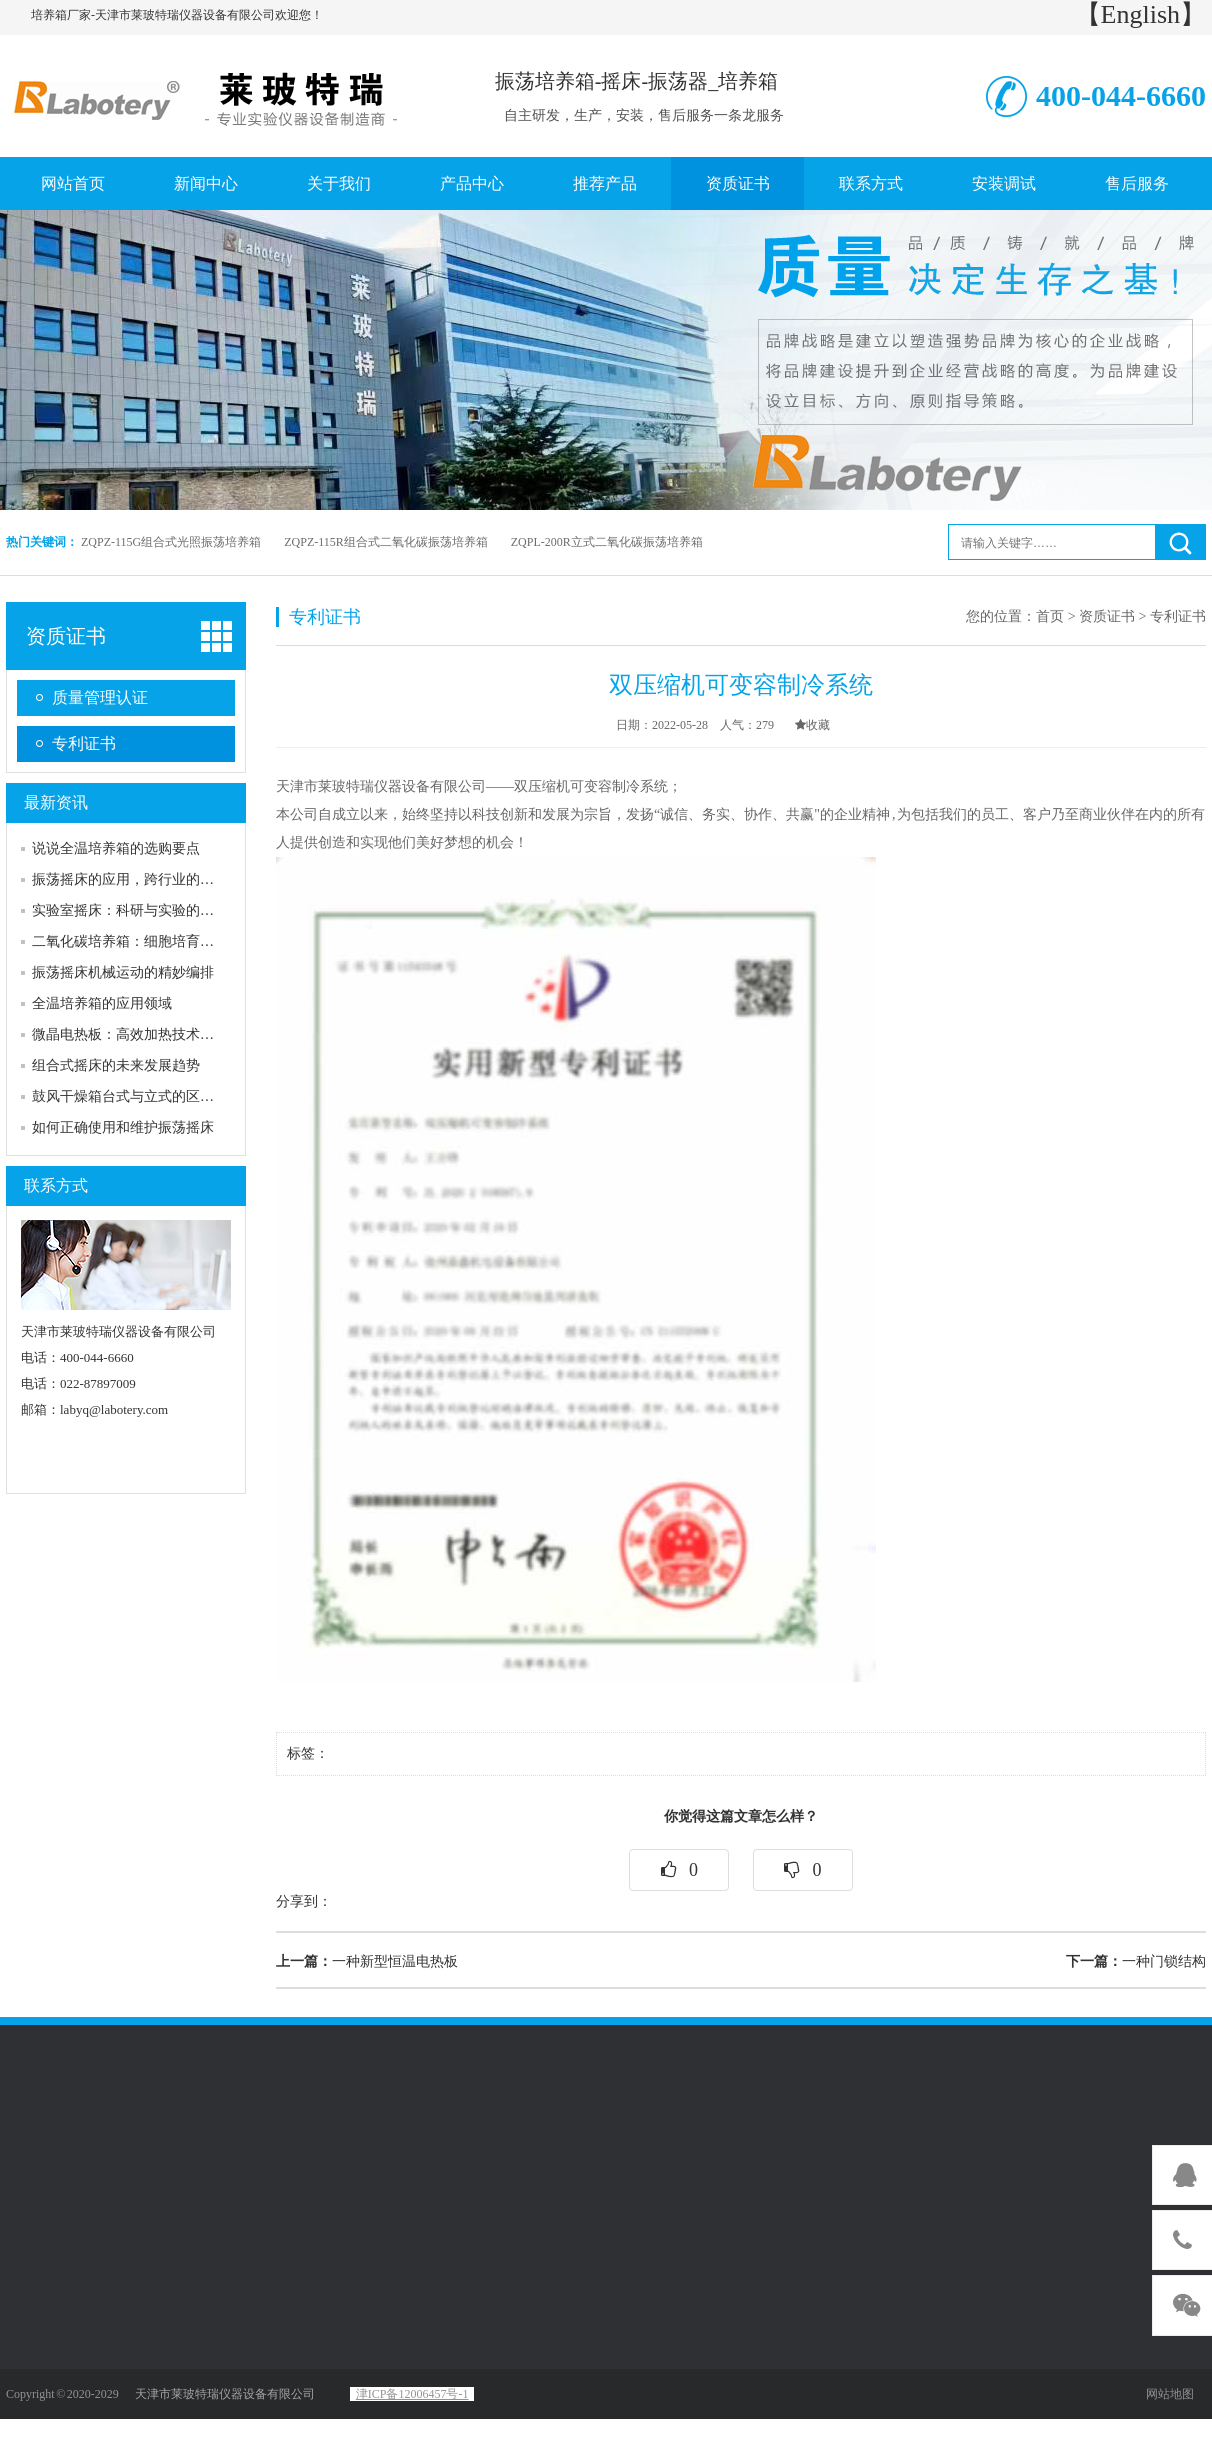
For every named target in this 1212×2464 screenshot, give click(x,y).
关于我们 (339, 183)
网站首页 (73, 183)
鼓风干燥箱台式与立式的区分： (130, 1096)
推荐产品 (605, 183)
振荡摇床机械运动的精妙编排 (123, 972)
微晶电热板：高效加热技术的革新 (137, 1034)
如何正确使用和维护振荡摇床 (123, 1127)
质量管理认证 (100, 697)
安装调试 (1004, 183)
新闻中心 (206, 183)
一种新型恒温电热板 (367, 1961)
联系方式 (871, 183)
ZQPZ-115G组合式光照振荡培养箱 (171, 542)
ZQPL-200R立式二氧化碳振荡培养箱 (607, 542)
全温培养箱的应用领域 (102, 1003)
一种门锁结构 (1136, 1961)
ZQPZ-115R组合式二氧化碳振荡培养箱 (386, 542)
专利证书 (84, 743)
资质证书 (738, 183)
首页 (1050, 616)
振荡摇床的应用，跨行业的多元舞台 (144, 879)
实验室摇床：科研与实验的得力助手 (144, 910)
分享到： (304, 1901)
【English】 (1140, 14)
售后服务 (1137, 183)
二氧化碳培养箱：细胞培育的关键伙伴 (151, 941)
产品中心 (472, 183)
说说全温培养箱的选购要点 (116, 848)
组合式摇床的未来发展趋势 (116, 1065)
